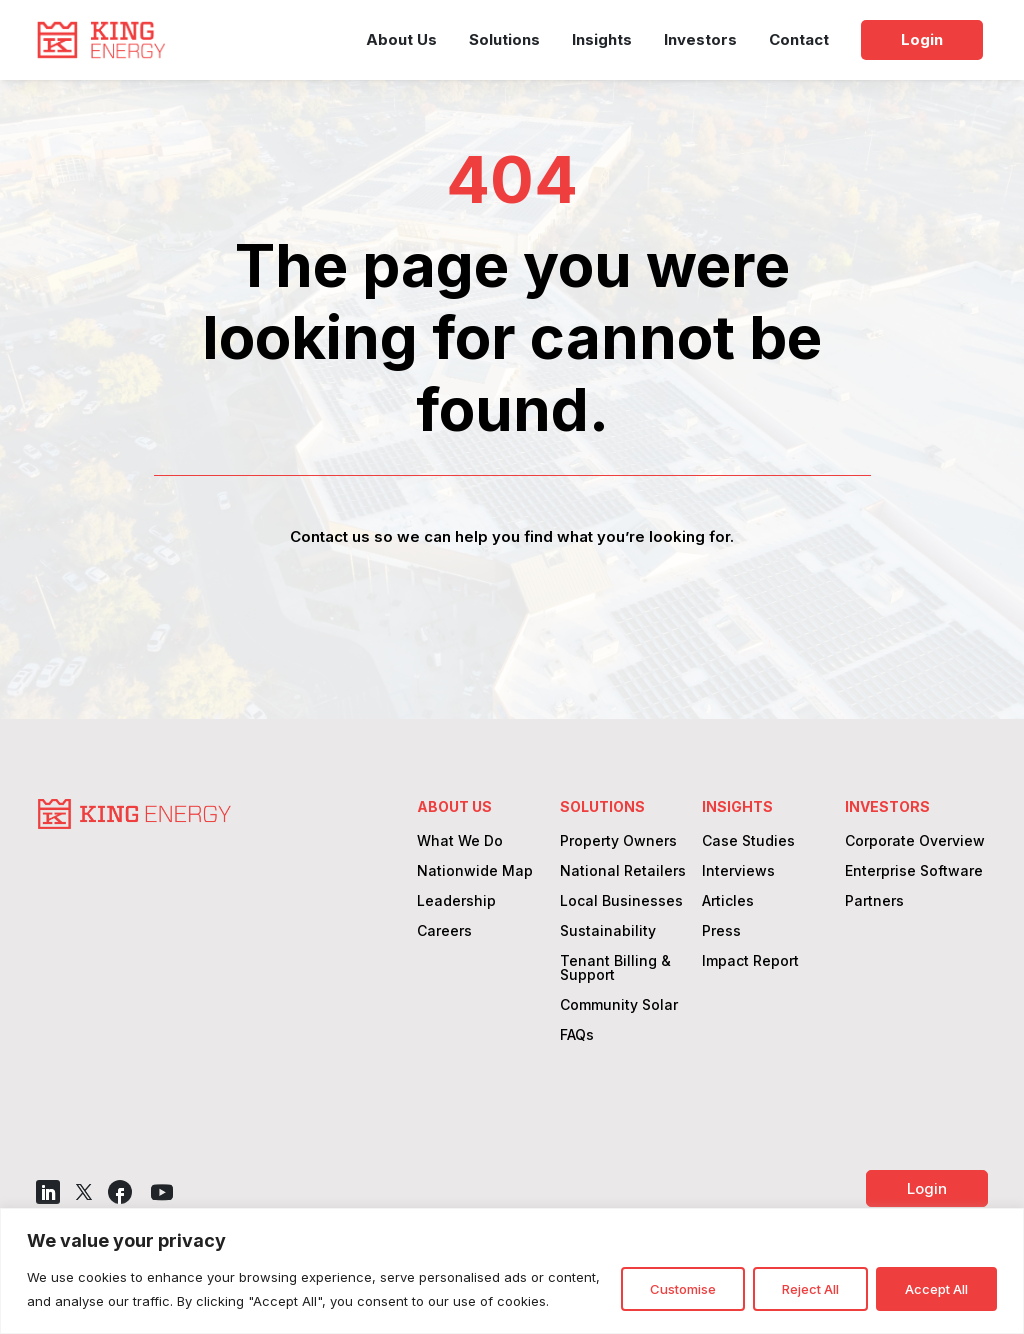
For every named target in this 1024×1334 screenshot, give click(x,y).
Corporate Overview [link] (915, 841)
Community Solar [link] (619, 1005)
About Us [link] (401, 39)
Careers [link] (444, 931)
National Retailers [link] (623, 871)
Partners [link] (874, 901)
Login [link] (922, 39)
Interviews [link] (738, 871)
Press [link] (721, 931)
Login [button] (927, 1188)
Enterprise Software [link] (914, 871)
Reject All (810, 1289)
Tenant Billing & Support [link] (615, 968)
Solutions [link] (504, 39)
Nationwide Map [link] (475, 871)
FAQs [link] (577, 1035)
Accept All (936, 1289)
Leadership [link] (456, 901)
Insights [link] (602, 39)
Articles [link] (728, 901)
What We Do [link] (460, 841)
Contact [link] (799, 39)
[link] (101, 40)
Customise (683, 1289)
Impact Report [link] (750, 961)
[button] (48, 1192)
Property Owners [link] (618, 841)
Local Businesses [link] (621, 901)
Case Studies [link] (748, 841)
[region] (512, 1271)
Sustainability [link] (608, 931)
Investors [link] (700, 39)
